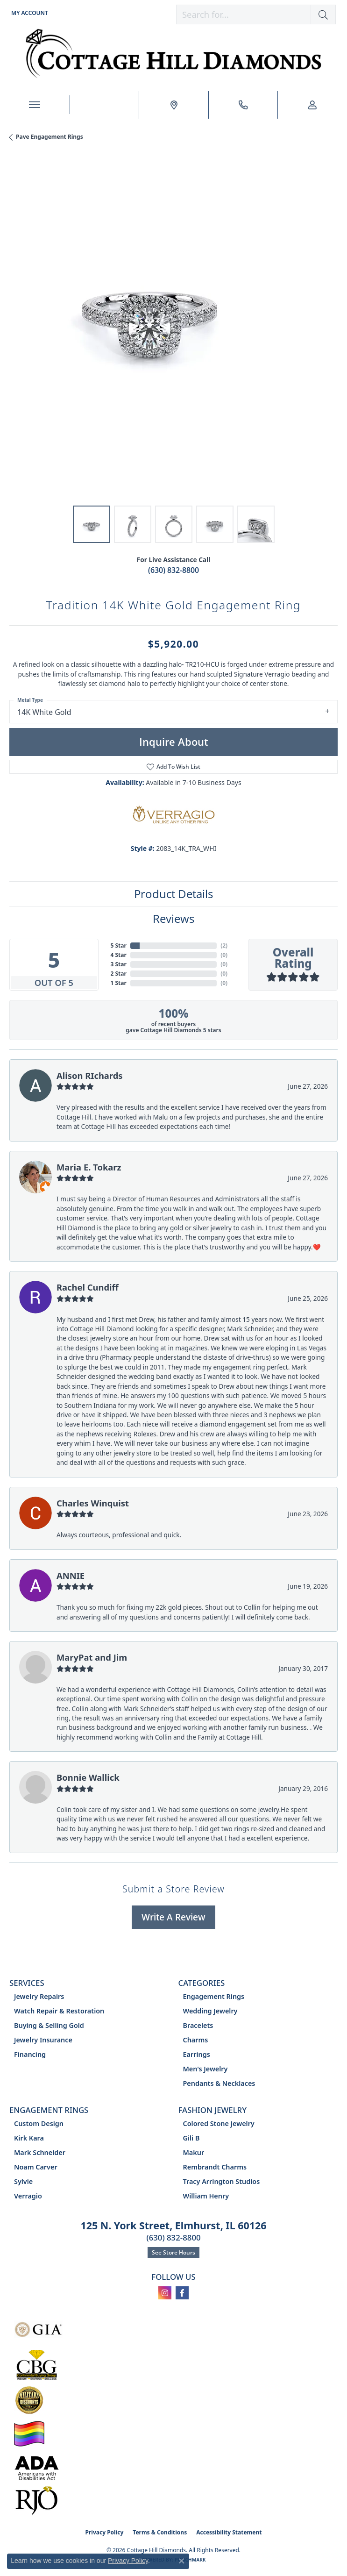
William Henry (206, 2195)
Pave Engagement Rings (49, 137)
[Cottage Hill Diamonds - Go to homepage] (173, 54)
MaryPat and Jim (92, 1657)
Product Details (173, 893)
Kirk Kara (29, 2138)
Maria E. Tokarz (89, 1167)
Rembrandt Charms (215, 2166)
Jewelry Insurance (43, 2039)
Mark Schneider (39, 2152)
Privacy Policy (104, 2532)
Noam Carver (35, 2166)
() (223, 945)
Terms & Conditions (160, 2532)
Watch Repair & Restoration (59, 2010)
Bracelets (198, 2025)
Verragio (28, 2195)
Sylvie (23, 2181)
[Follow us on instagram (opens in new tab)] (164, 2292)
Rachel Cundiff (88, 1287)
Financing (30, 2054)
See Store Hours (173, 2252)
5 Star (119, 945)
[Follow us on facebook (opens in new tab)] (182, 2292)
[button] (28, 13)
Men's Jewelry (205, 2068)
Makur (194, 2152)
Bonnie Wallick (88, 1777)
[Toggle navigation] (35, 104)
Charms (195, 2039)
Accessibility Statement (229, 2532)
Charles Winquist (93, 1503)
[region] (173, 332)
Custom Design (39, 2123)
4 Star (119, 955)
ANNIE (71, 1575)
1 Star (119, 983)
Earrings (196, 2054)
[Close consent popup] (181, 2561)
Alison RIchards (90, 1075)
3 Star (119, 964)
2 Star (119, 974)
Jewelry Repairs (39, 1996)
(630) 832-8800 (173, 570)
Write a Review (173, 1917)
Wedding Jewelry (210, 2010)
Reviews (173, 918)
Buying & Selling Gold (49, 2025)
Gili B (191, 2138)
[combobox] (243, 14)
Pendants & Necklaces (219, 2083)
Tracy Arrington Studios (221, 2181)
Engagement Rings (214, 1996)
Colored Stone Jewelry (219, 2123)
